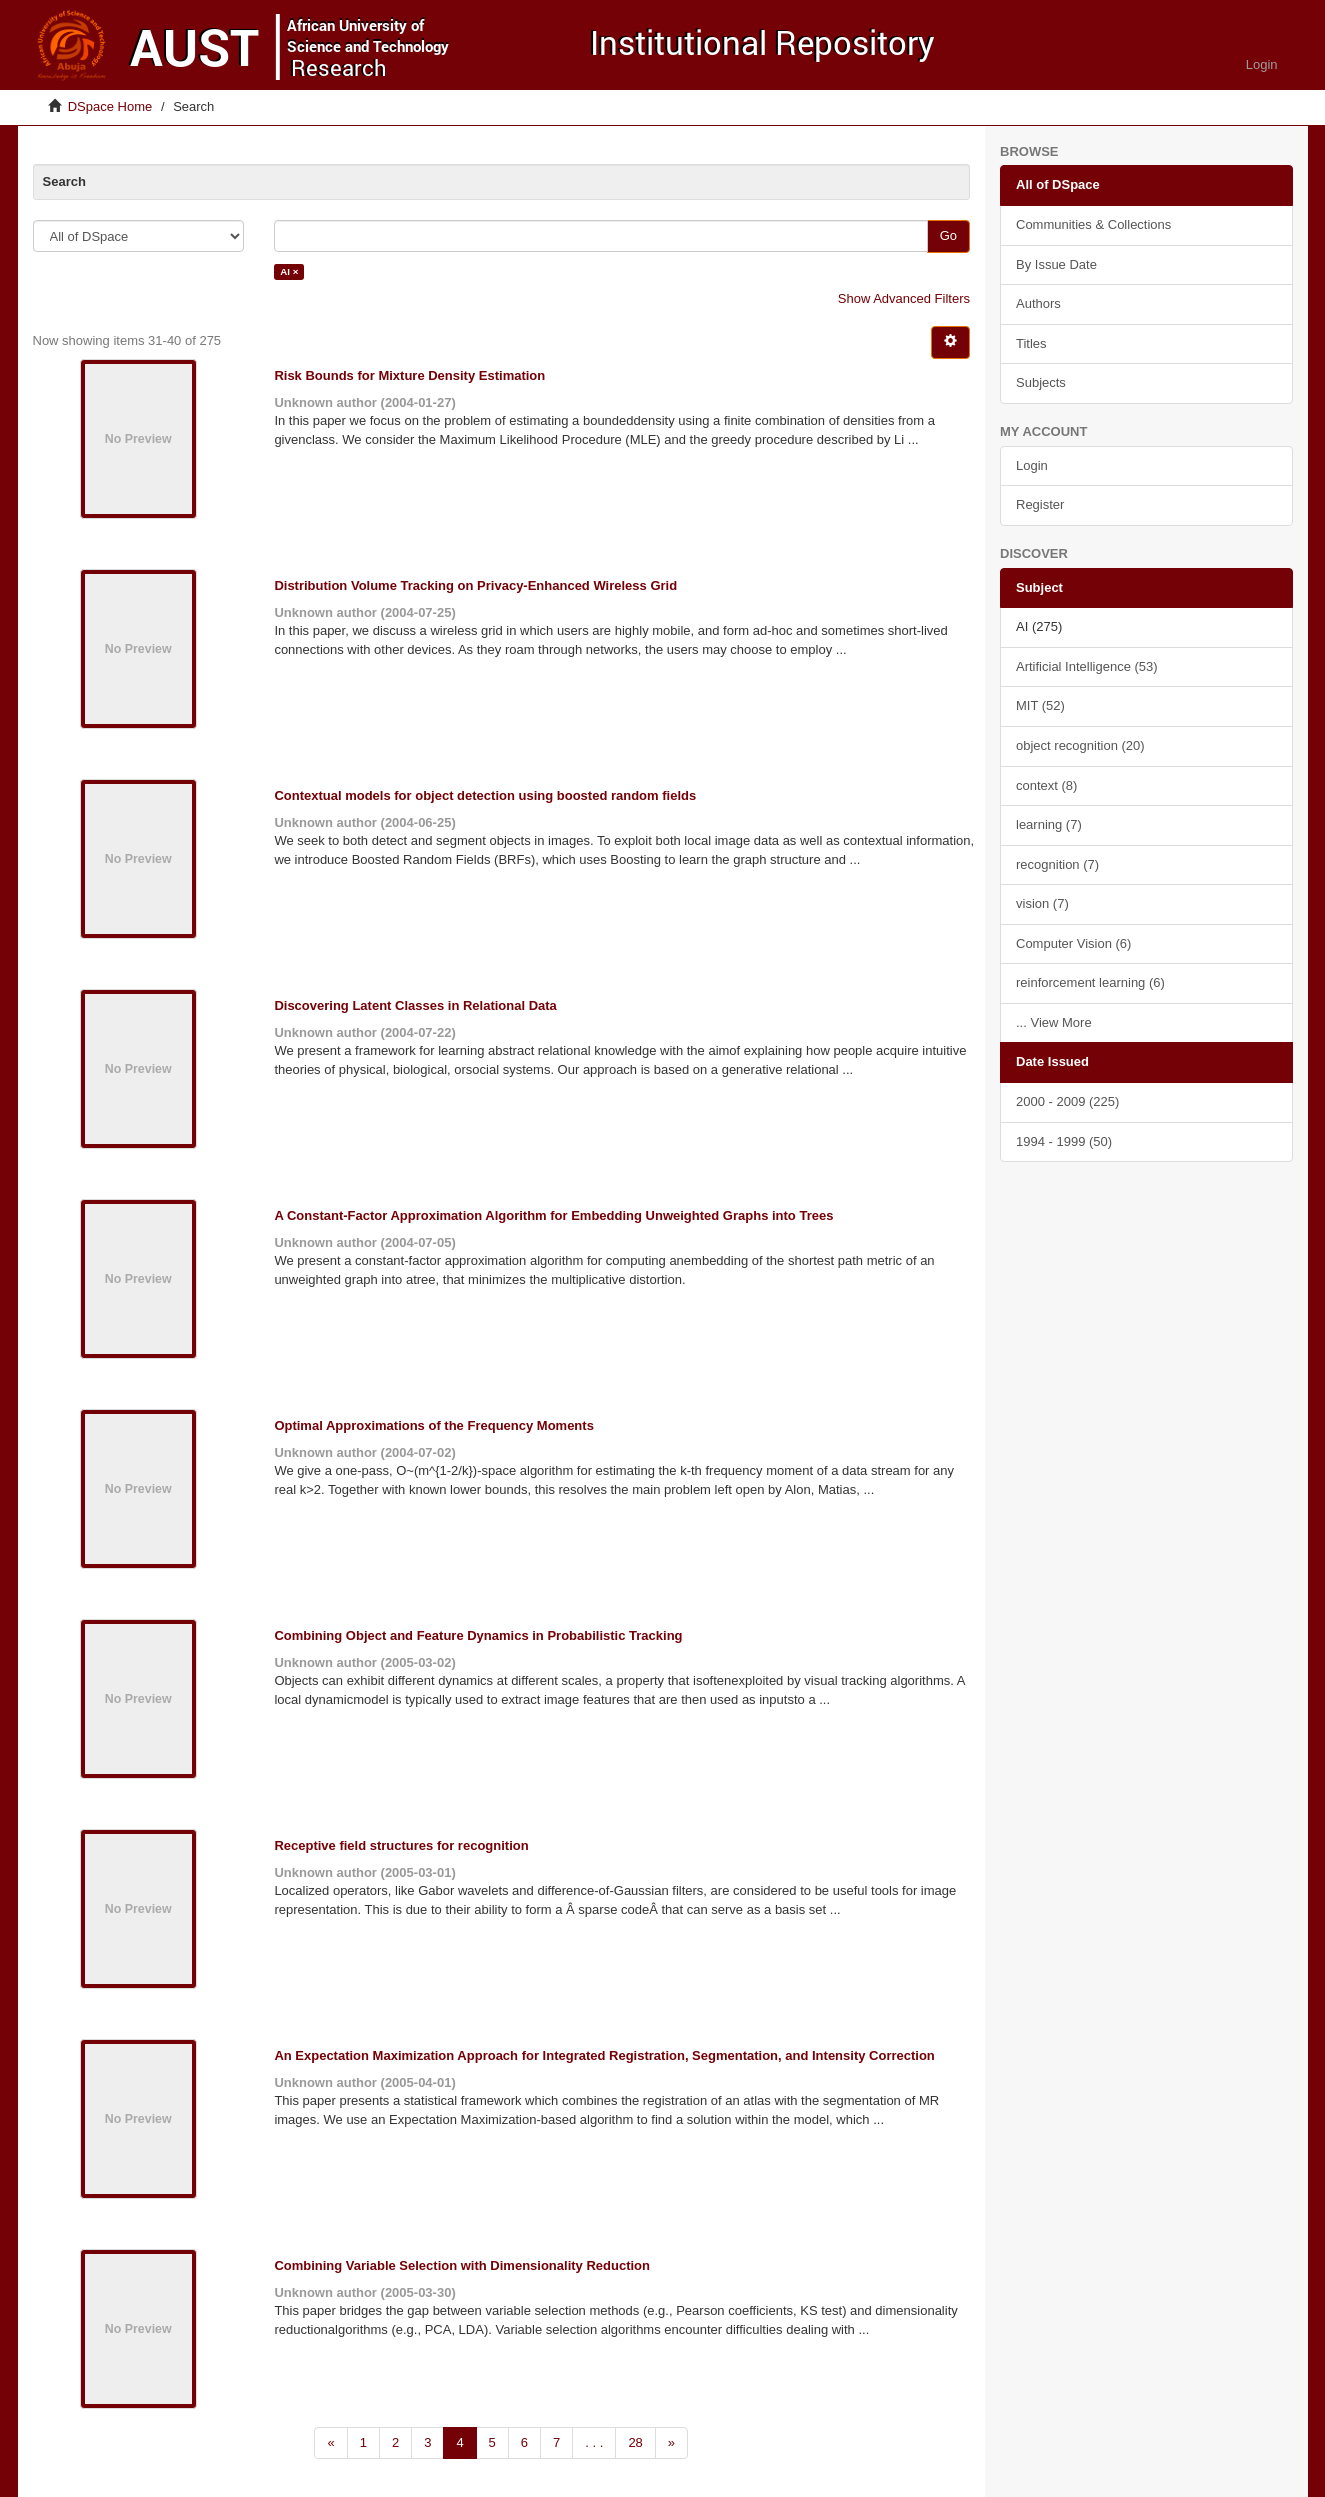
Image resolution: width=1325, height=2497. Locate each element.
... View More (1054, 1022)
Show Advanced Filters (904, 298)
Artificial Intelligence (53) (1087, 666)
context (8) (1046, 785)
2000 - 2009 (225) (1067, 1101)
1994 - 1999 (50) (1064, 1141)
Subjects (1041, 382)
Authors (1038, 303)
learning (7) (1049, 824)
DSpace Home (110, 106)
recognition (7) (1057, 864)
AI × (289, 271)
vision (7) (1042, 903)
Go (948, 235)
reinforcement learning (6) (1090, 982)
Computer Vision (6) (1073, 943)
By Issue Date (1056, 264)
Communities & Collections (1093, 224)
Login (1032, 465)
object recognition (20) (1080, 745)
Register (1040, 504)
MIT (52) (1040, 705)
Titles (1031, 343)
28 (635, 2442)
